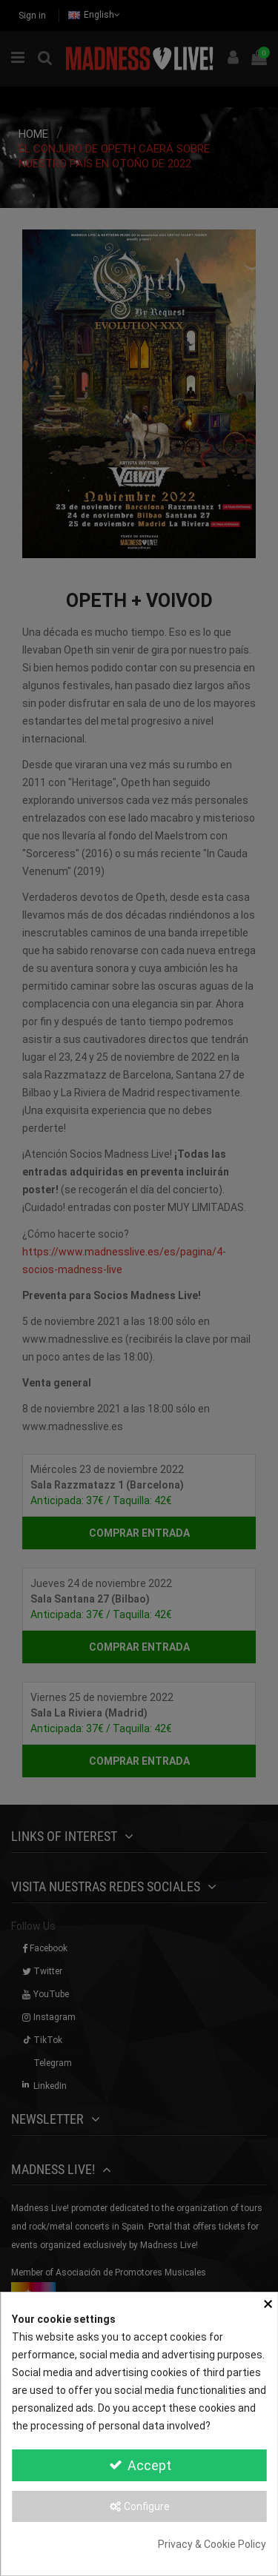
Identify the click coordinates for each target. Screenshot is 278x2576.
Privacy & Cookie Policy (212, 2544)
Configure (139, 2506)
